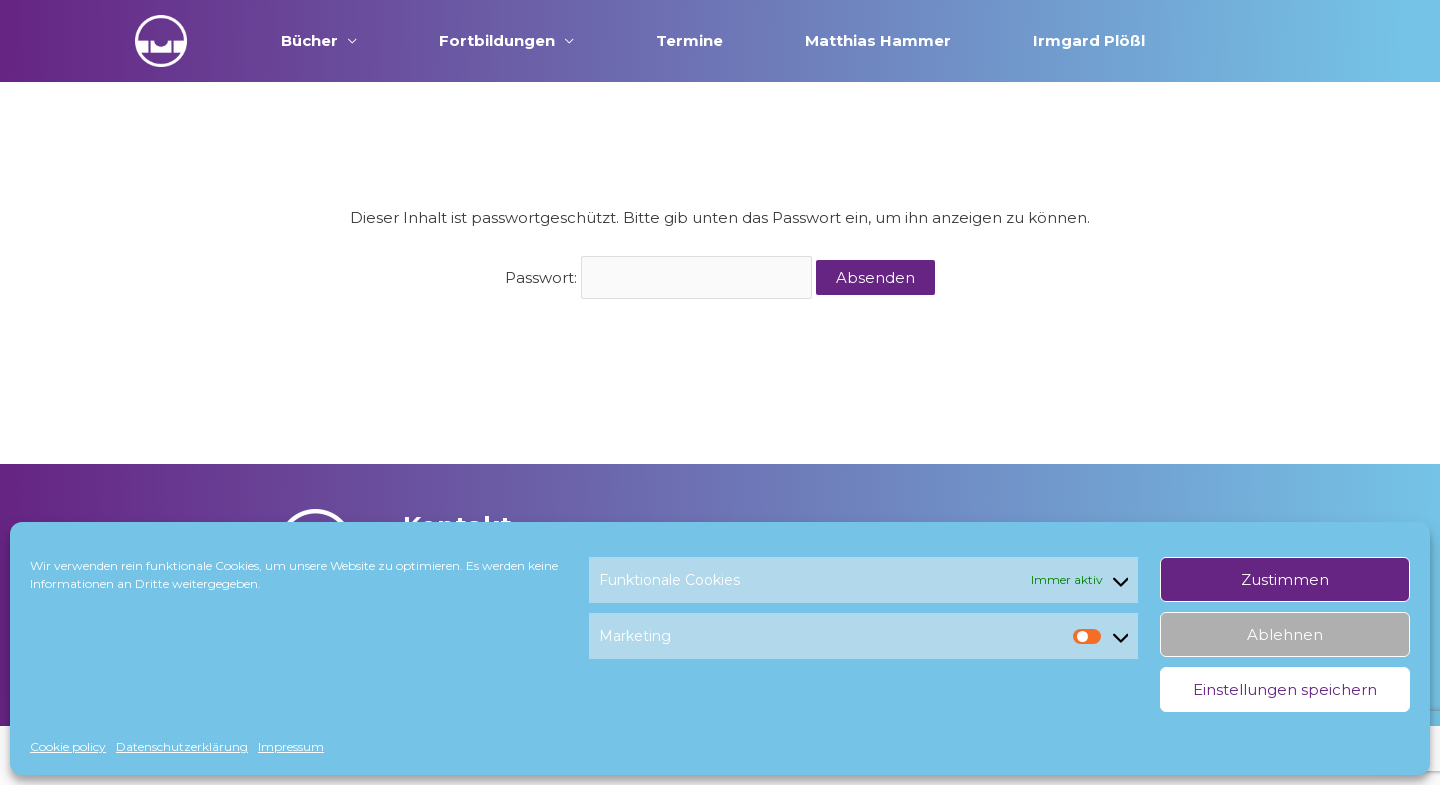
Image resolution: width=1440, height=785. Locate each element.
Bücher (309, 40)
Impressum (291, 746)
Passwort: (659, 277)
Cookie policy (68, 746)
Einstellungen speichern (1285, 689)
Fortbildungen (497, 40)
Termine (689, 40)
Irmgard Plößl (1089, 40)
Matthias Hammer (878, 40)
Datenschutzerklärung (182, 746)
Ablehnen (1285, 634)
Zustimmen (1285, 579)
